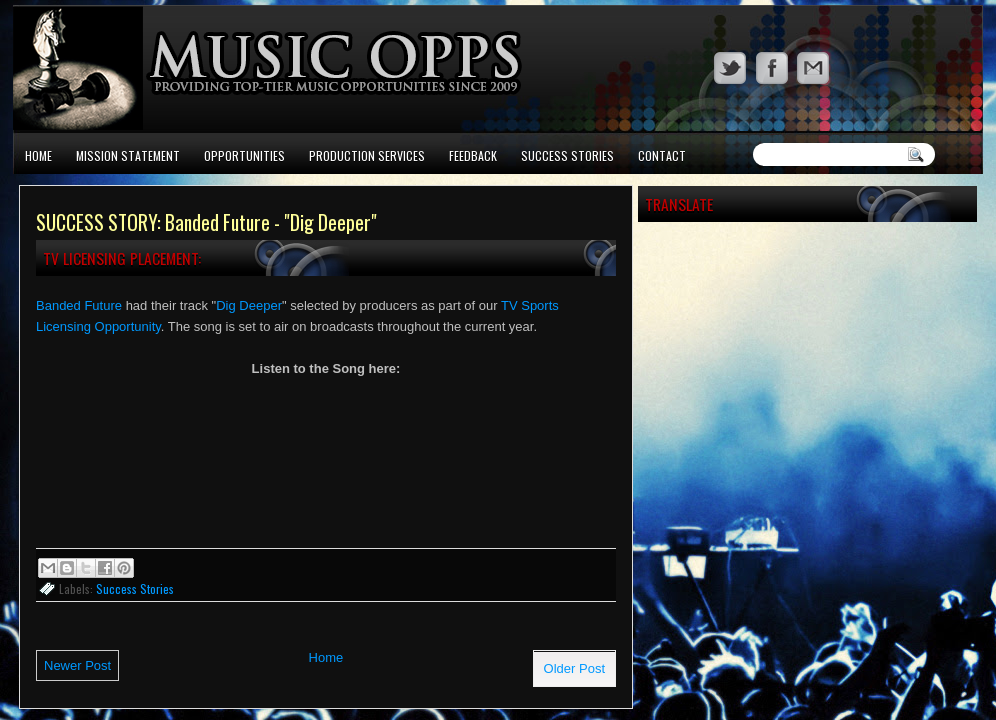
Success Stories (567, 155)
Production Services (367, 155)
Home (38, 155)
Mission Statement (128, 155)
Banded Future (79, 305)
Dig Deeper (249, 305)
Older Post (574, 668)
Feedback (473, 155)
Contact (662, 155)
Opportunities (244, 155)
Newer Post (77, 665)
